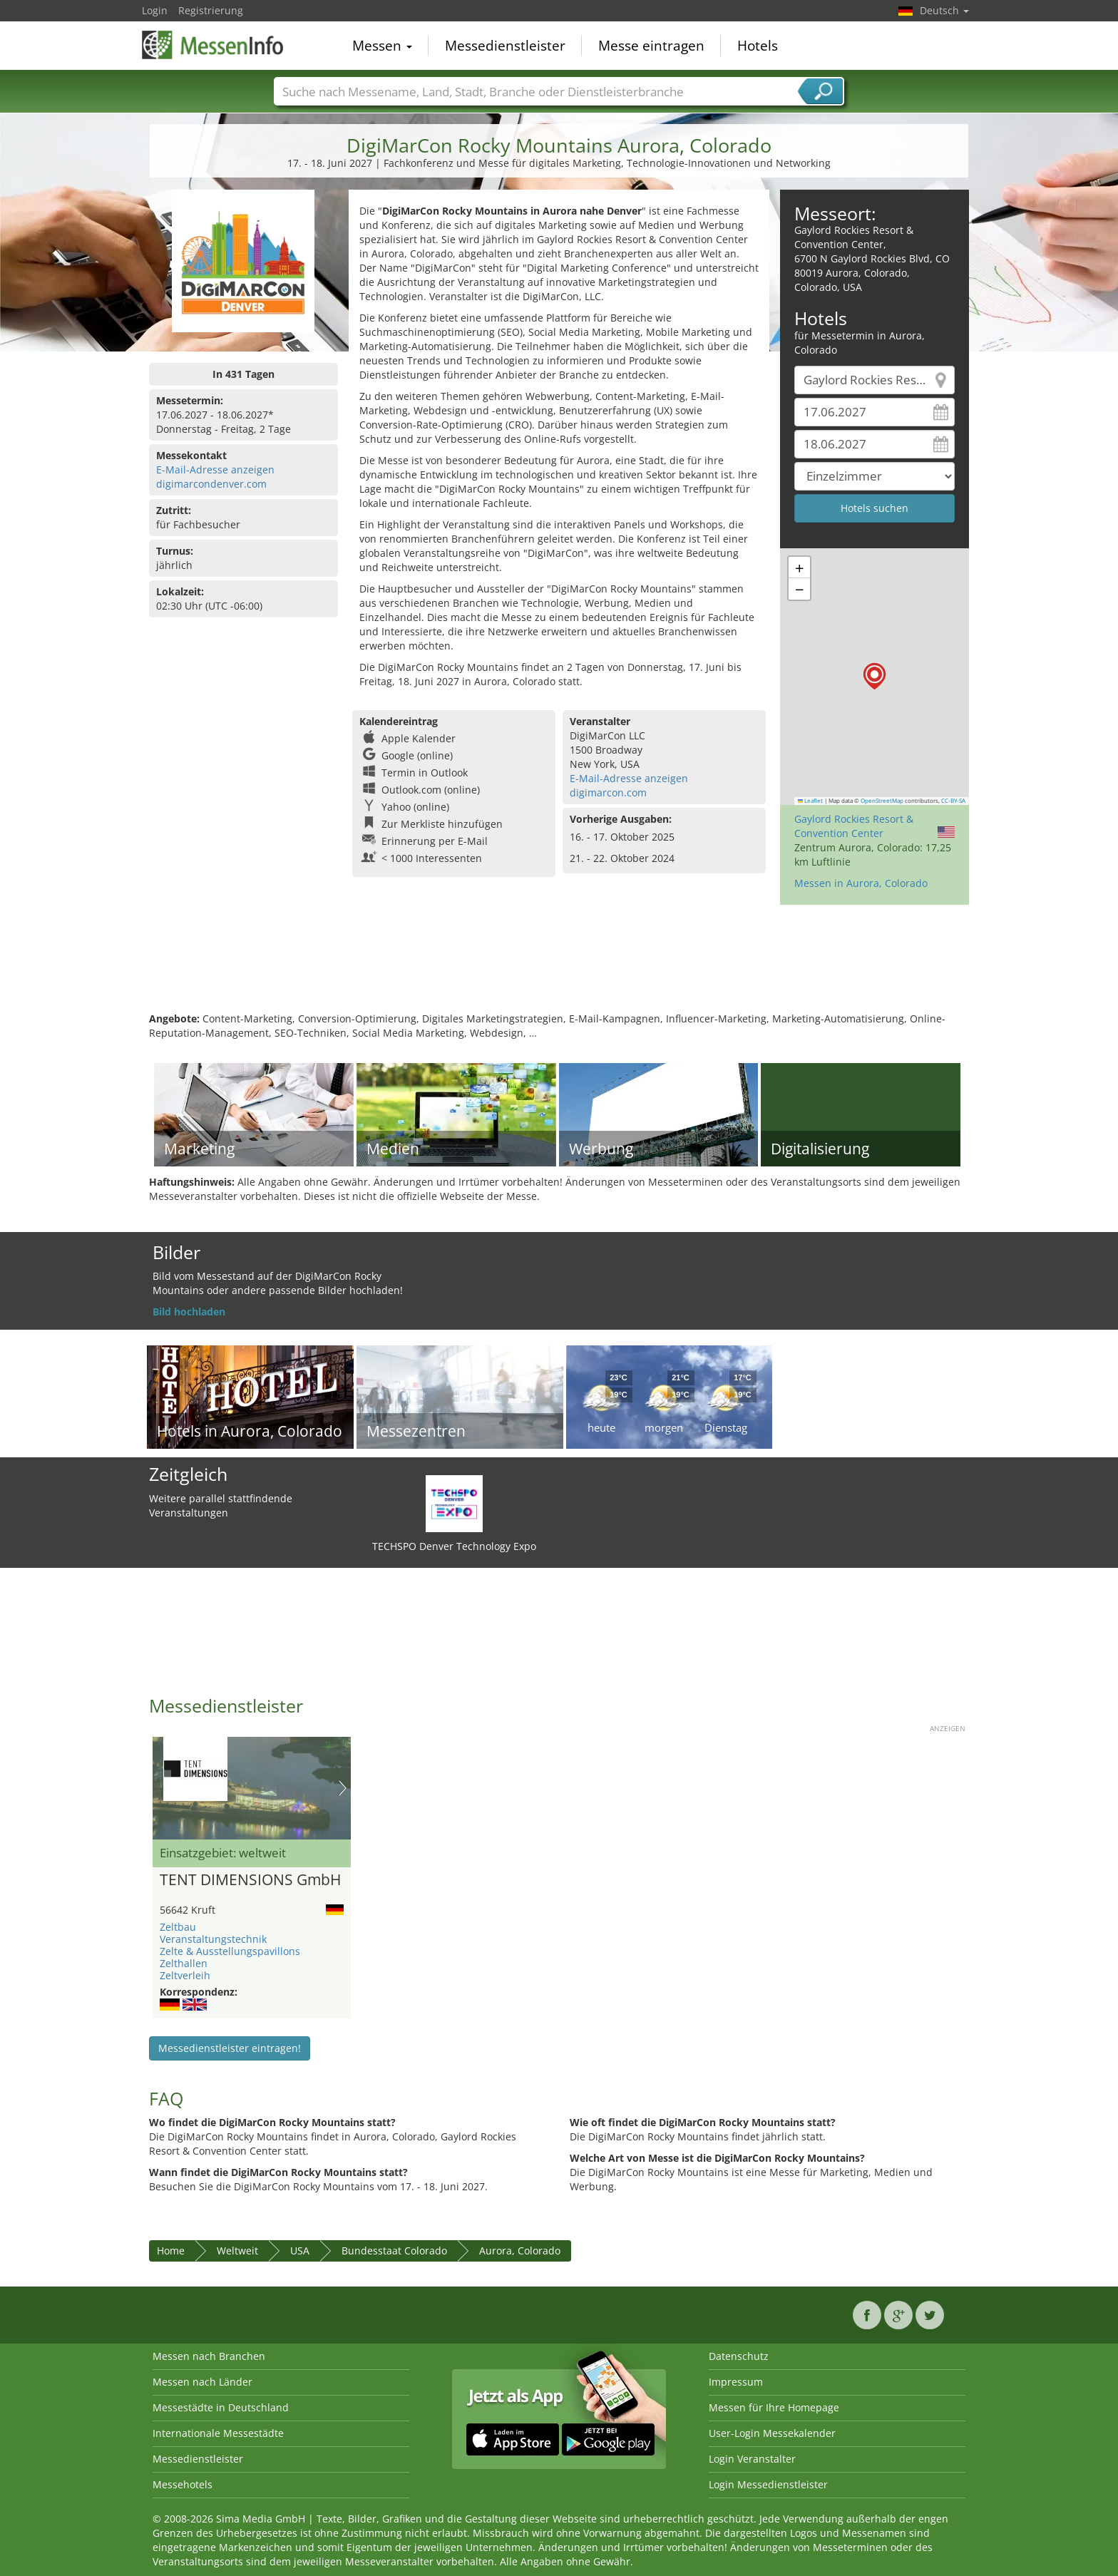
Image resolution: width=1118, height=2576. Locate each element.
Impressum (736, 2381)
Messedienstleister (505, 45)
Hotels (757, 45)
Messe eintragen (651, 45)
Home (171, 2250)
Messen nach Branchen (209, 2356)
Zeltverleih (185, 1975)
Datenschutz (739, 2356)
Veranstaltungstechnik (213, 1939)
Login (155, 10)
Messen (382, 45)
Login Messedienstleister (768, 2484)
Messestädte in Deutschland (221, 2407)
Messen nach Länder (202, 2381)
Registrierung (210, 10)
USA (299, 2250)
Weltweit (237, 2250)
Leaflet (811, 800)
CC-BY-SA (953, 800)
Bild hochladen (189, 1311)
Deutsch (944, 10)
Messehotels (182, 2484)
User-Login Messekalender (772, 2433)
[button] (874, 676)
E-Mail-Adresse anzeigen (215, 469)
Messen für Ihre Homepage (774, 2407)
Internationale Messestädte (218, 2433)
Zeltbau (178, 1927)
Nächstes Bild (342, 1788)
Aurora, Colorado (519, 2250)
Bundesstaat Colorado (394, 2250)
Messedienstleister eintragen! (229, 2048)
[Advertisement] (559, 965)
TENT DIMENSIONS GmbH (250, 1880)
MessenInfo (213, 44)
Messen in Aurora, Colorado (861, 883)
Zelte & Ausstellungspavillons (230, 1951)
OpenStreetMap (882, 800)
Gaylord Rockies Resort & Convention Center (853, 826)
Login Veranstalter (752, 2458)
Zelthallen (183, 1963)
